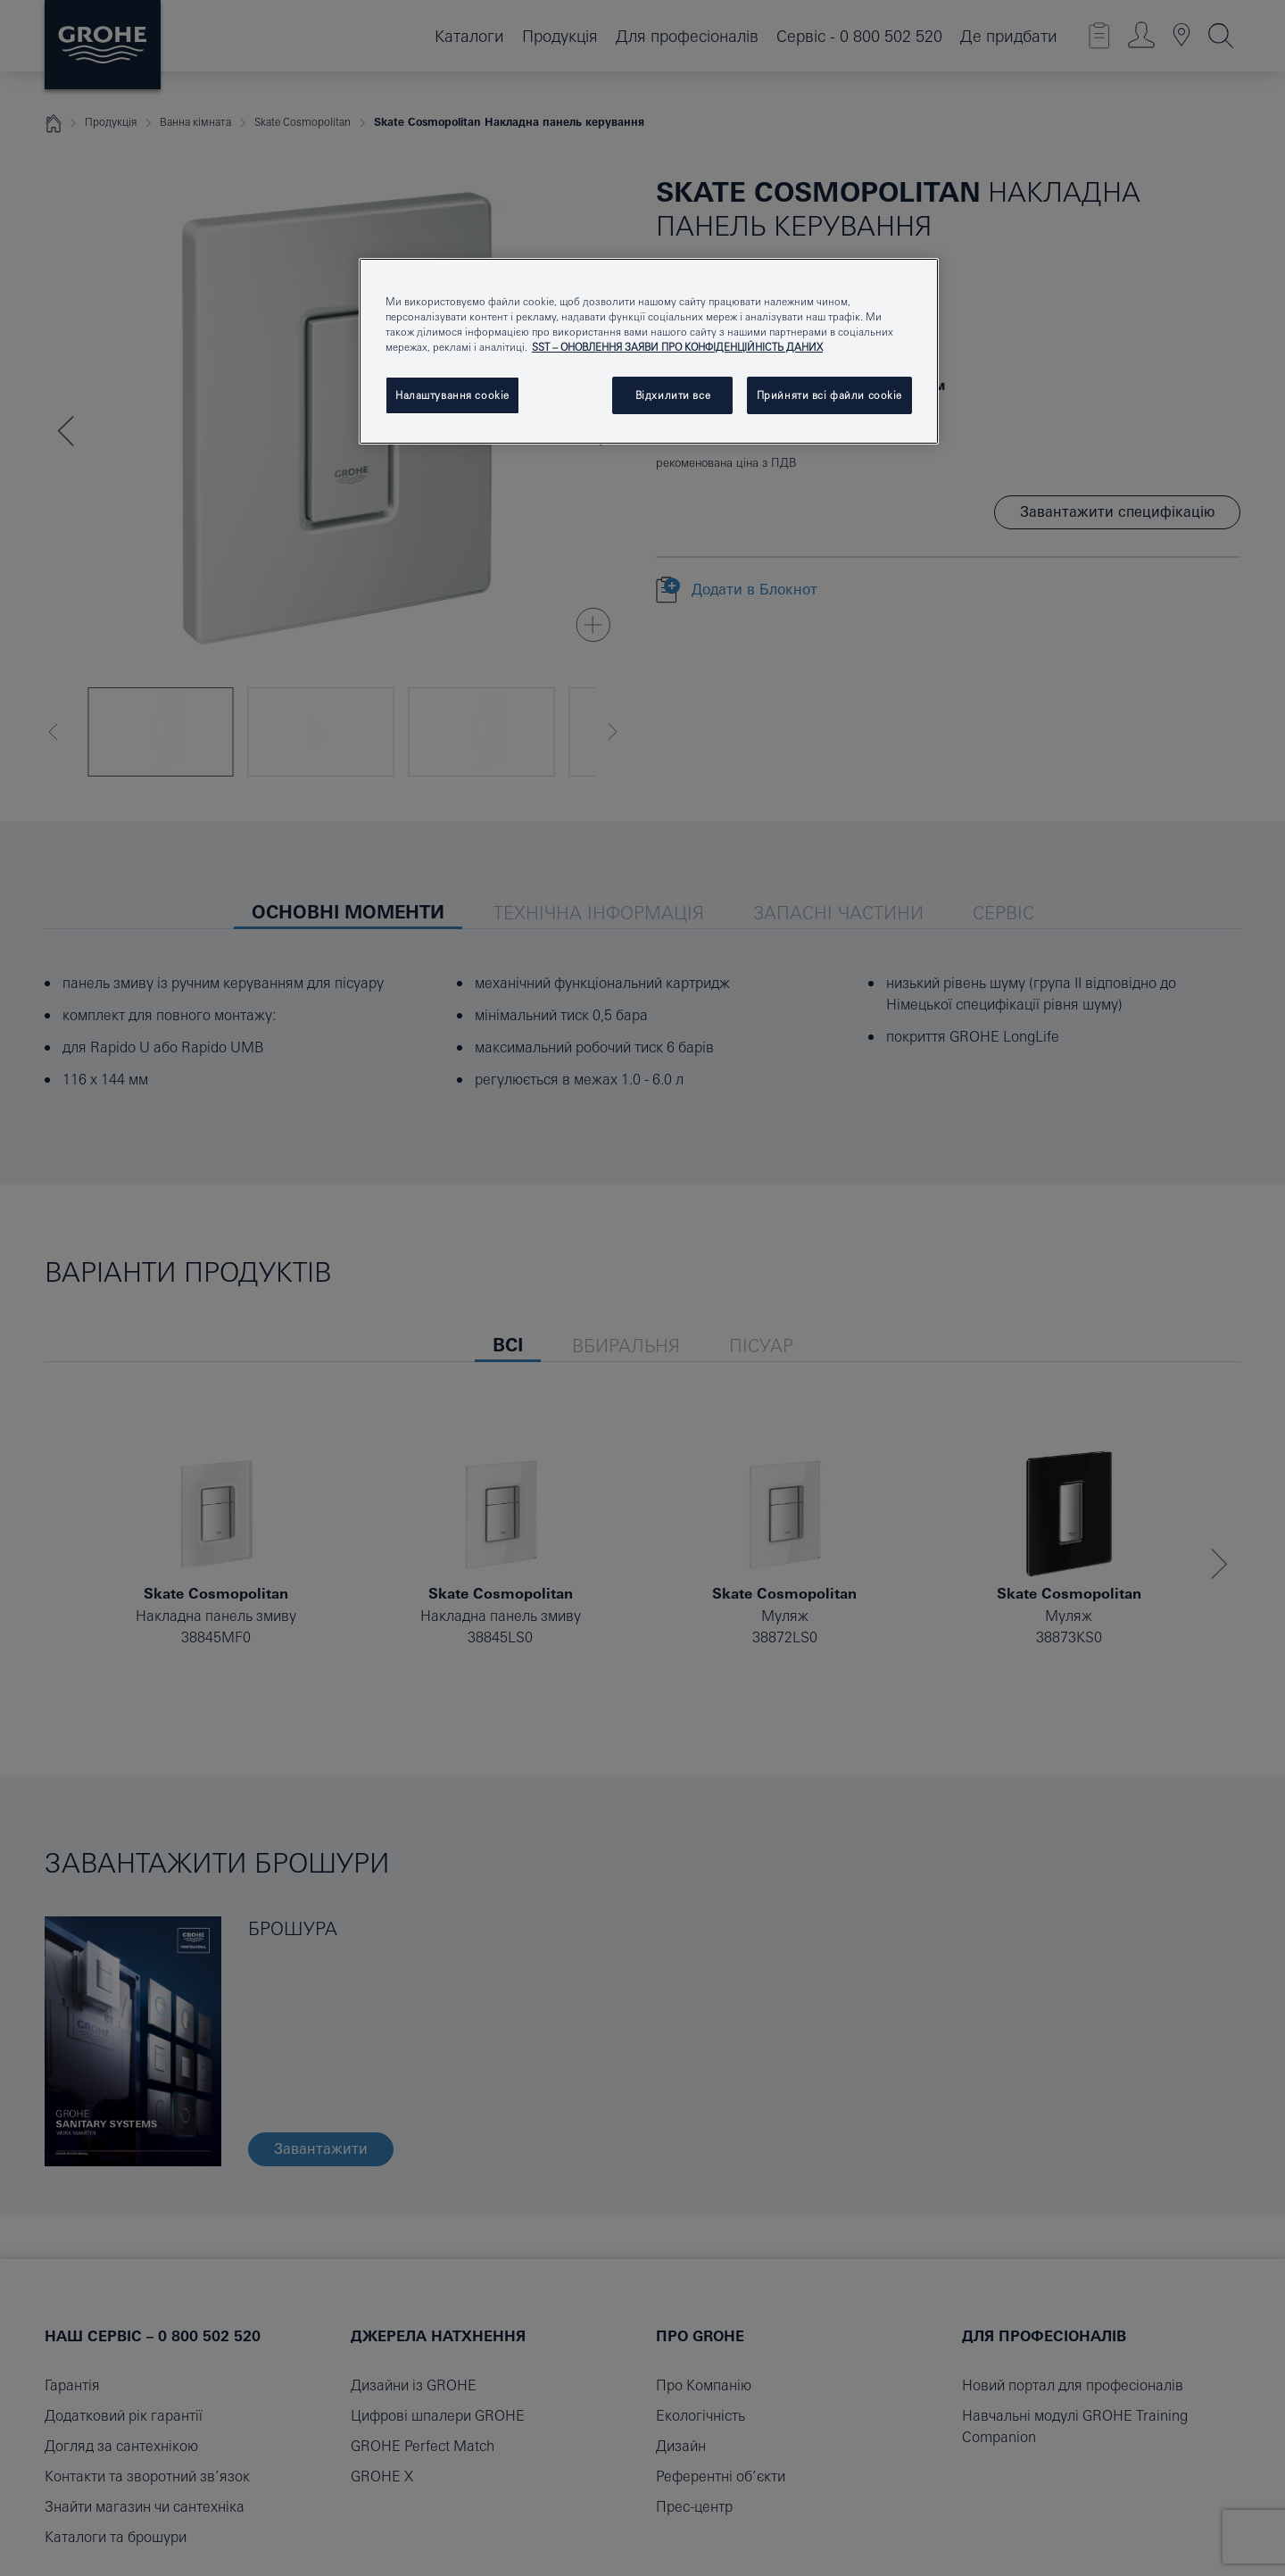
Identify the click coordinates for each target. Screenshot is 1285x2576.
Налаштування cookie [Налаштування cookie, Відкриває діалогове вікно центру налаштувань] (452, 395)
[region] (649, 351)
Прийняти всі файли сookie (829, 395)
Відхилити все (672, 395)
